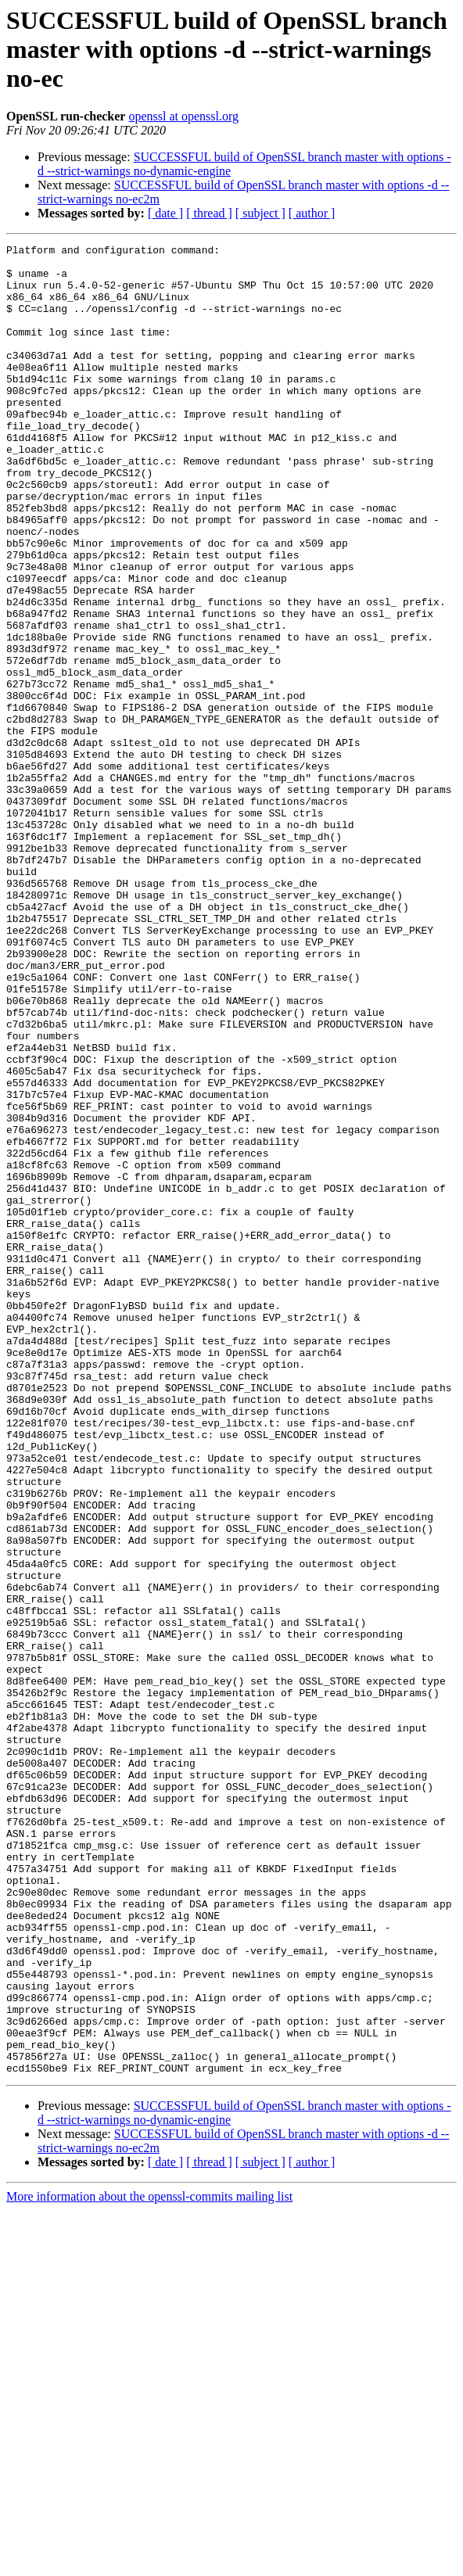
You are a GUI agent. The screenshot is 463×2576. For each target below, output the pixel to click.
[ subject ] (260, 213)
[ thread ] (209, 213)
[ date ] (165, 213)
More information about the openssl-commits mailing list (149, 2562)
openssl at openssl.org (183, 116)
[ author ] (312, 213)
